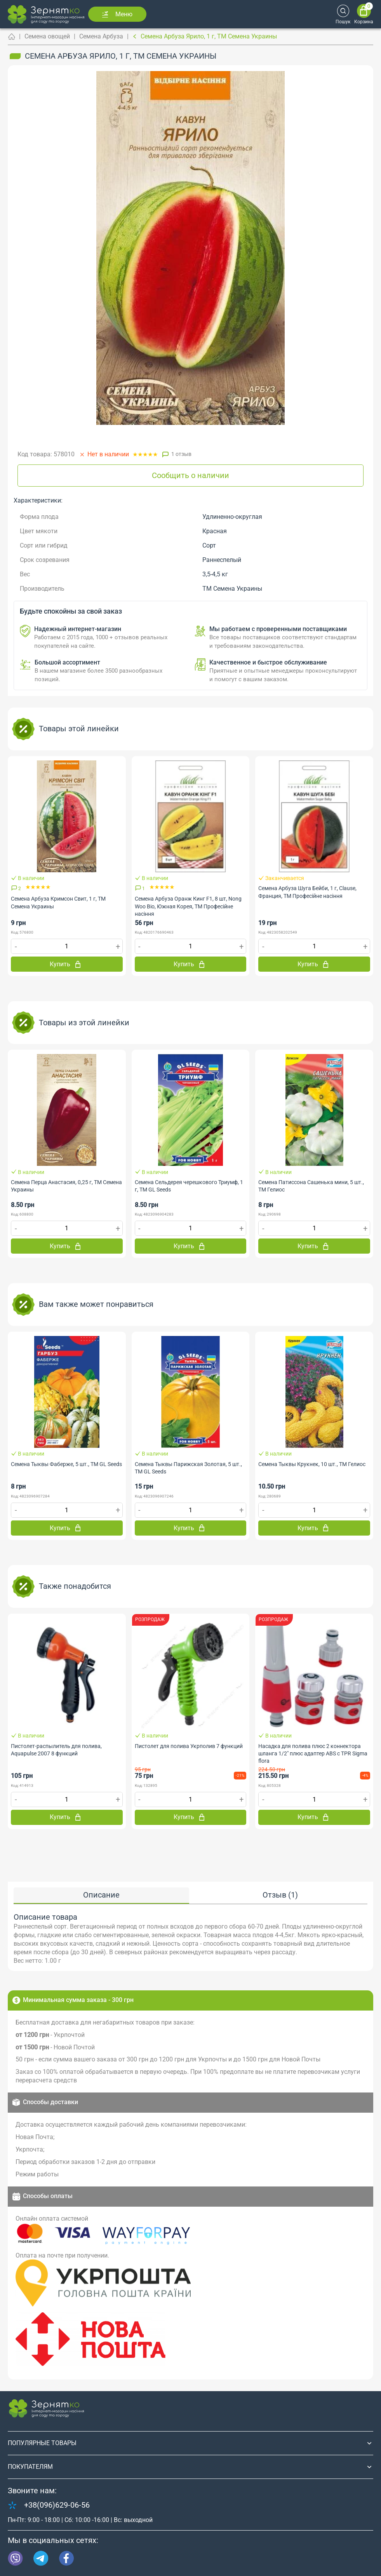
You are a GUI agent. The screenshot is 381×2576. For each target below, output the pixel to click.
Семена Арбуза (101, 36)
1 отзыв (181, 454)
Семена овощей (47, 36)
